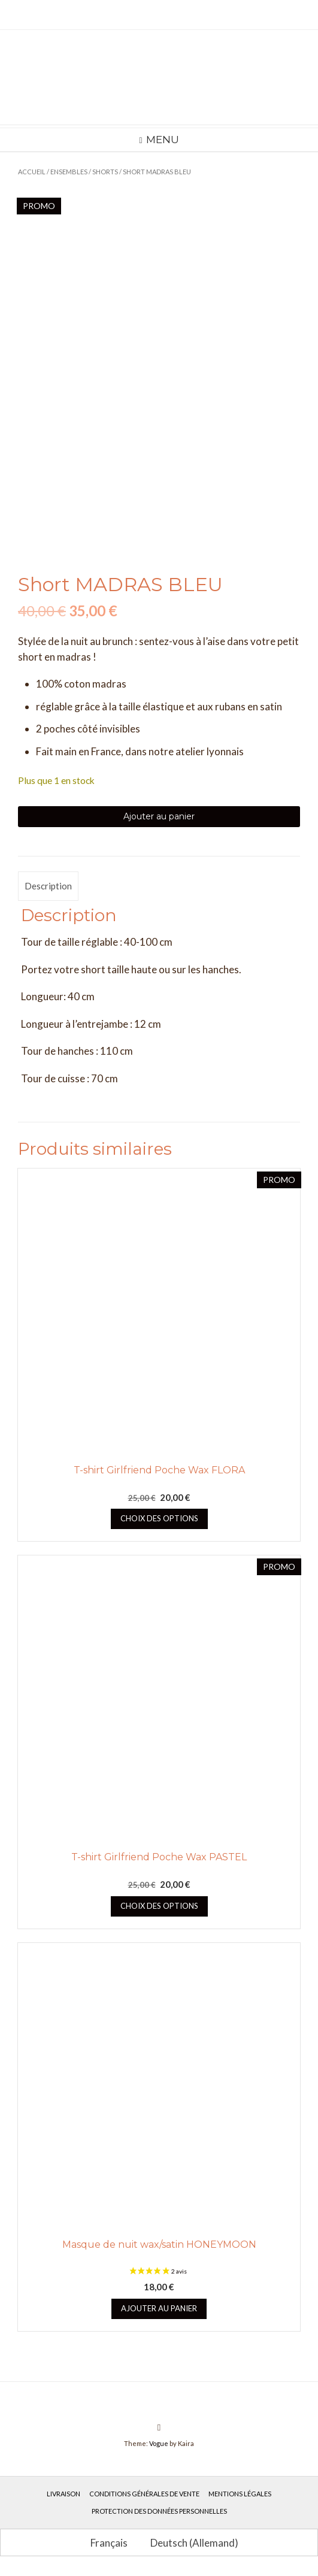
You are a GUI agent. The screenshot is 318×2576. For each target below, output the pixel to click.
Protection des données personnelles (159, 2513)
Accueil (32, 171)
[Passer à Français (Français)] (104, 2544)
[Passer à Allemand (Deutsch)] (189, 2544)
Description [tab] (48, 887)
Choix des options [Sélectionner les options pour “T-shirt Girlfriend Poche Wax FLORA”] (159, 1520)
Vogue (158, 2445)
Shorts (105, 171)
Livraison (63, 2495)
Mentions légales (239, 2495)
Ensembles (68, 171)
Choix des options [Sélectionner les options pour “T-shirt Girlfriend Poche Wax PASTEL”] (159, 1907)
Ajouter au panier (159, 818)
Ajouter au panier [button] (159, 2310)
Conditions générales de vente (144, 2495)
